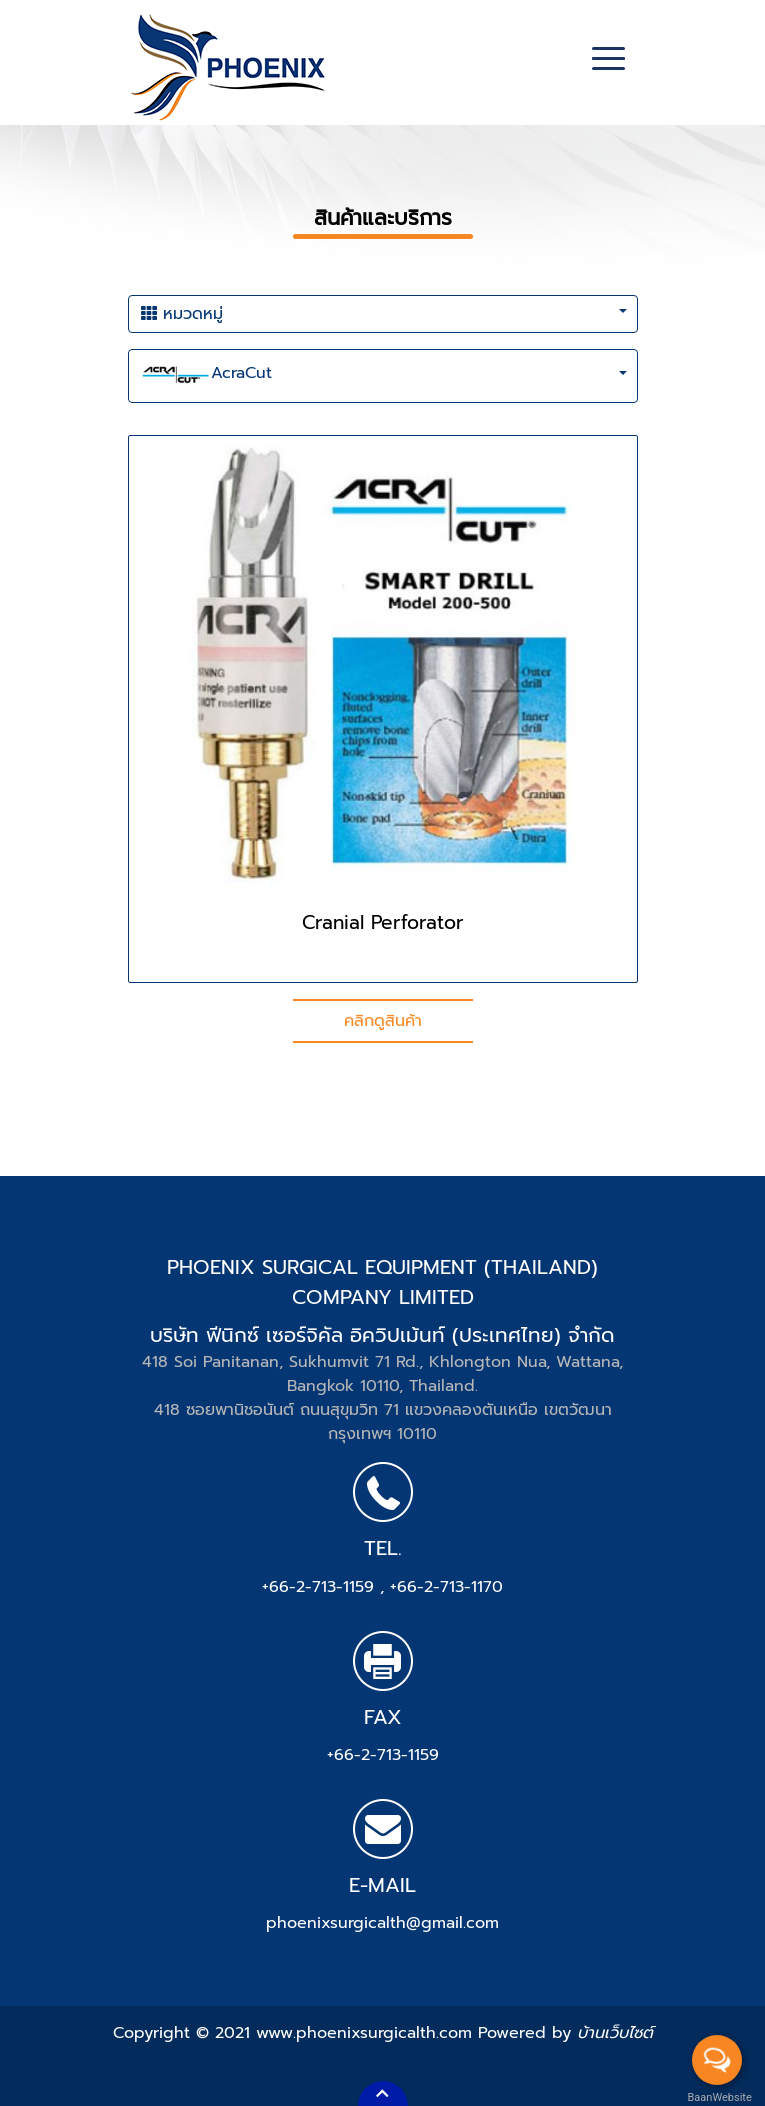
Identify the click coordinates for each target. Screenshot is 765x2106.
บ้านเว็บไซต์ (615, 2033)
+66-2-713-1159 (321, 1587)
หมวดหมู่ (182, 314)
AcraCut (206, 376)
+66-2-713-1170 (446, 1587)
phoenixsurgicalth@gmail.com (382, 1923)
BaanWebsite (718, 2097)
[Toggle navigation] (608, 61)
